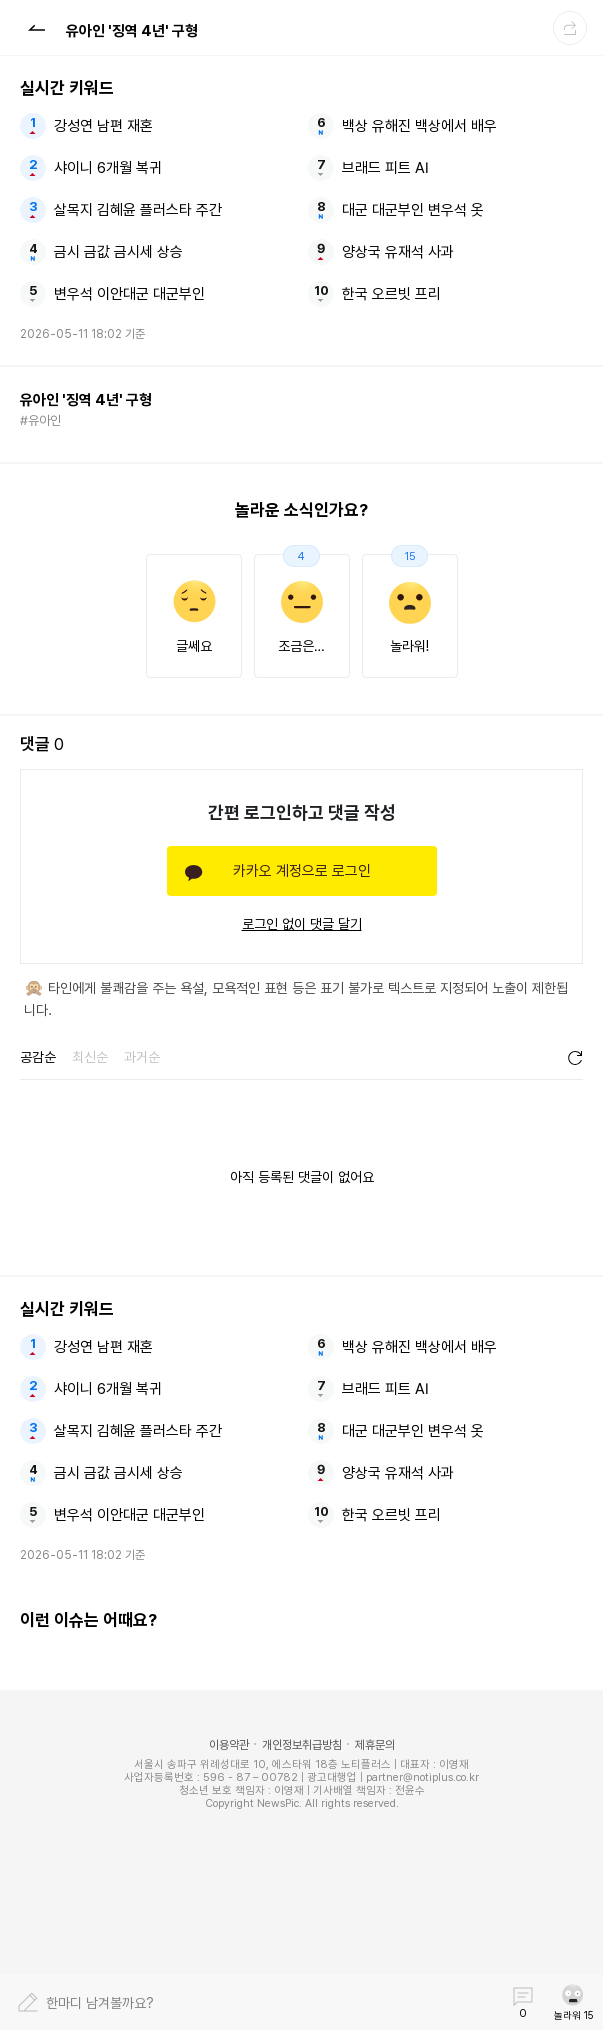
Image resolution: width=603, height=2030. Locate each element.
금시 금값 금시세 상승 (118, 252)
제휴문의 (375, 1745)
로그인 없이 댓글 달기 (302, 924)
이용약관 (229, 1745)
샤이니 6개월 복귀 (108, 168)
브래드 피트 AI (385, 168)
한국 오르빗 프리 (391, 294)
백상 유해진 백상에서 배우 (419, 126)
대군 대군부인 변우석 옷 (413, 210)
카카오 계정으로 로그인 (302, 871)
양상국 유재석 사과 (398, 252)
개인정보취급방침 (302, 1745)
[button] (36, 27)
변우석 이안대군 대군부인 (129, 294)
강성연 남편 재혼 (103, 126)
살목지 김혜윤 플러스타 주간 (138, 210)
